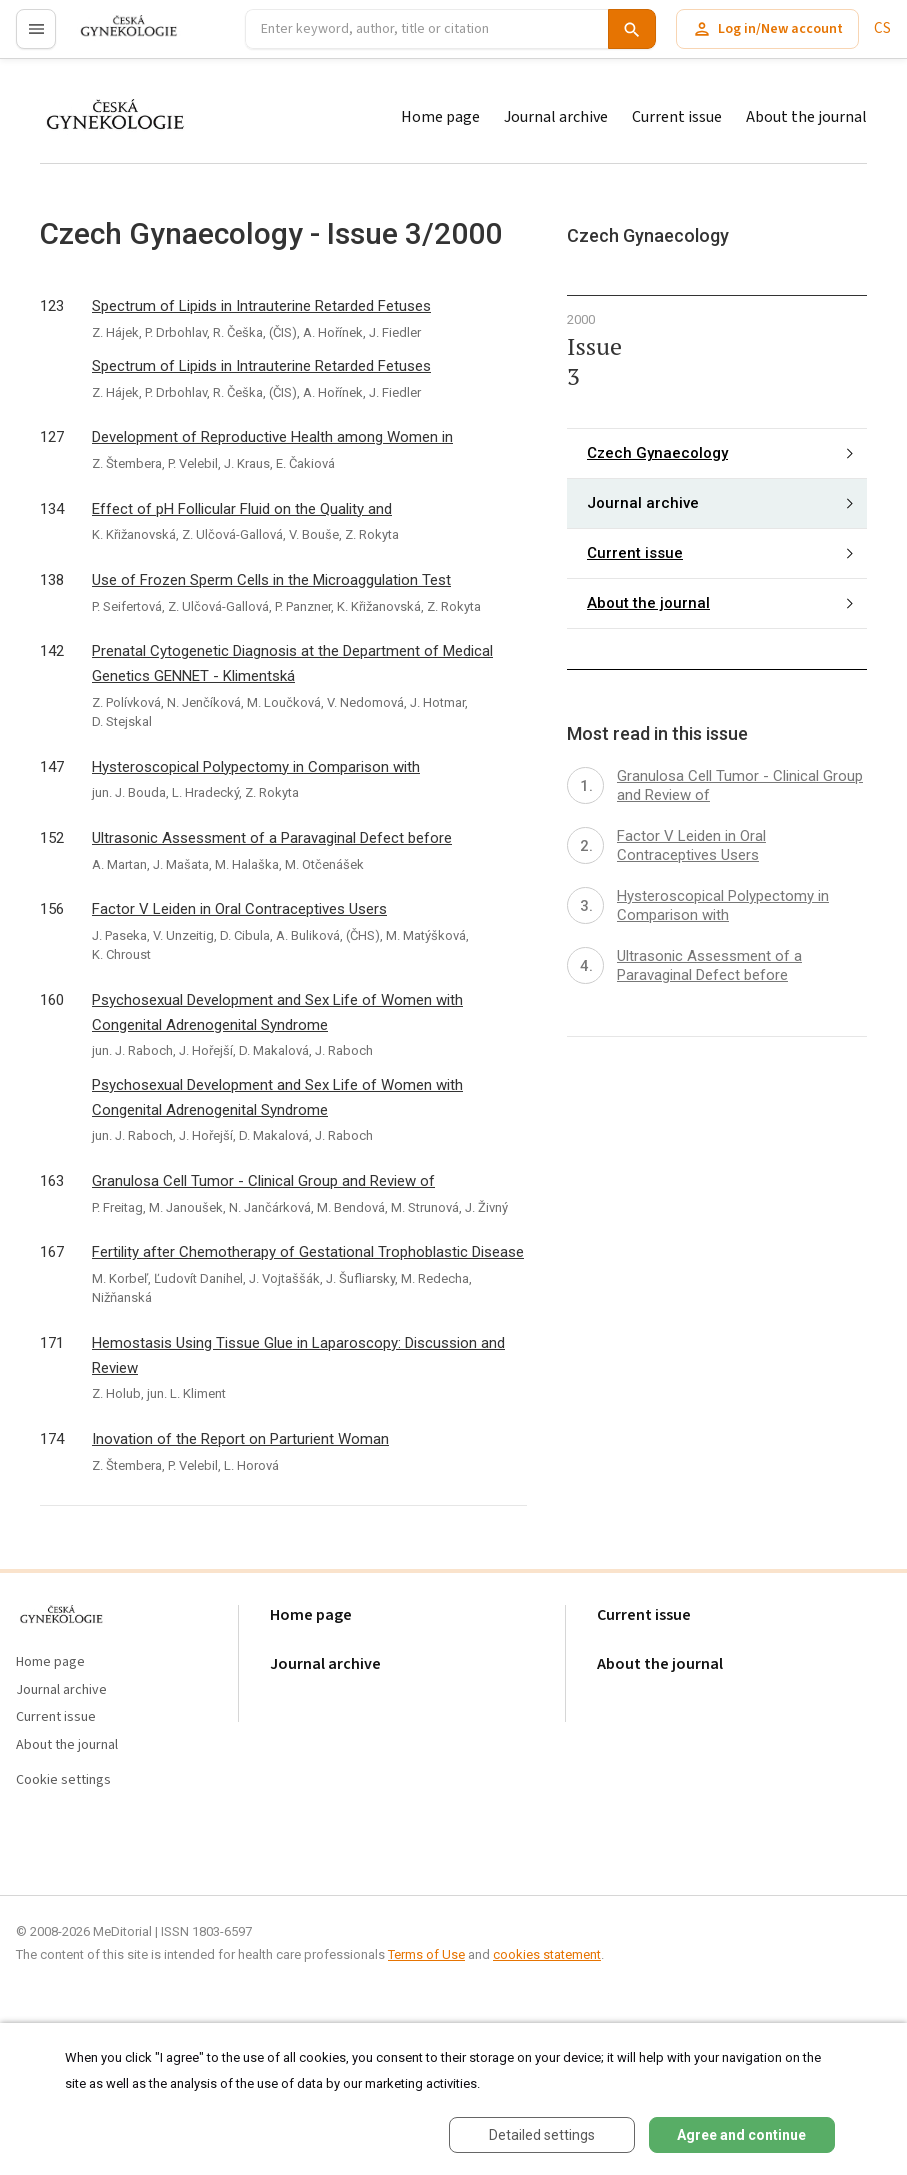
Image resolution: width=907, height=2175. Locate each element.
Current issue (677, 117)
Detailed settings (542, 2135)
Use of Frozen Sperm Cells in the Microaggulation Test (271, 580)
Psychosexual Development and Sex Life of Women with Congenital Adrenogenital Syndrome (277, 1012)
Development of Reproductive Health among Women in (272, 437)
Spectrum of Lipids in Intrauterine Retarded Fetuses (261, 306)
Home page (440, 117)
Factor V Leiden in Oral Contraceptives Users (239, 909)
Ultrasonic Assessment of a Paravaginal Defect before (272, 838)
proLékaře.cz (116, 37)
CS (882, 28)
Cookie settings (63, 1780)
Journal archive (556, 117)
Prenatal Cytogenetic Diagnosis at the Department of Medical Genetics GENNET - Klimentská (292, 663)
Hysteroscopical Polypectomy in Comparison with (256, 767)
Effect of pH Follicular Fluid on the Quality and (242, 509)
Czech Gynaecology (657, 453)
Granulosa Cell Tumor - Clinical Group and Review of (263, 1181)
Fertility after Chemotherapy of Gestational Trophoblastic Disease (308, 1252)
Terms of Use (426, 1954)
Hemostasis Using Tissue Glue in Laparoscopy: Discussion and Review (298, 1355)
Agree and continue (741, 2135)
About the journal (806, 117)
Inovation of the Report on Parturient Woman (240, 1439)
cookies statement (547, 1954)
